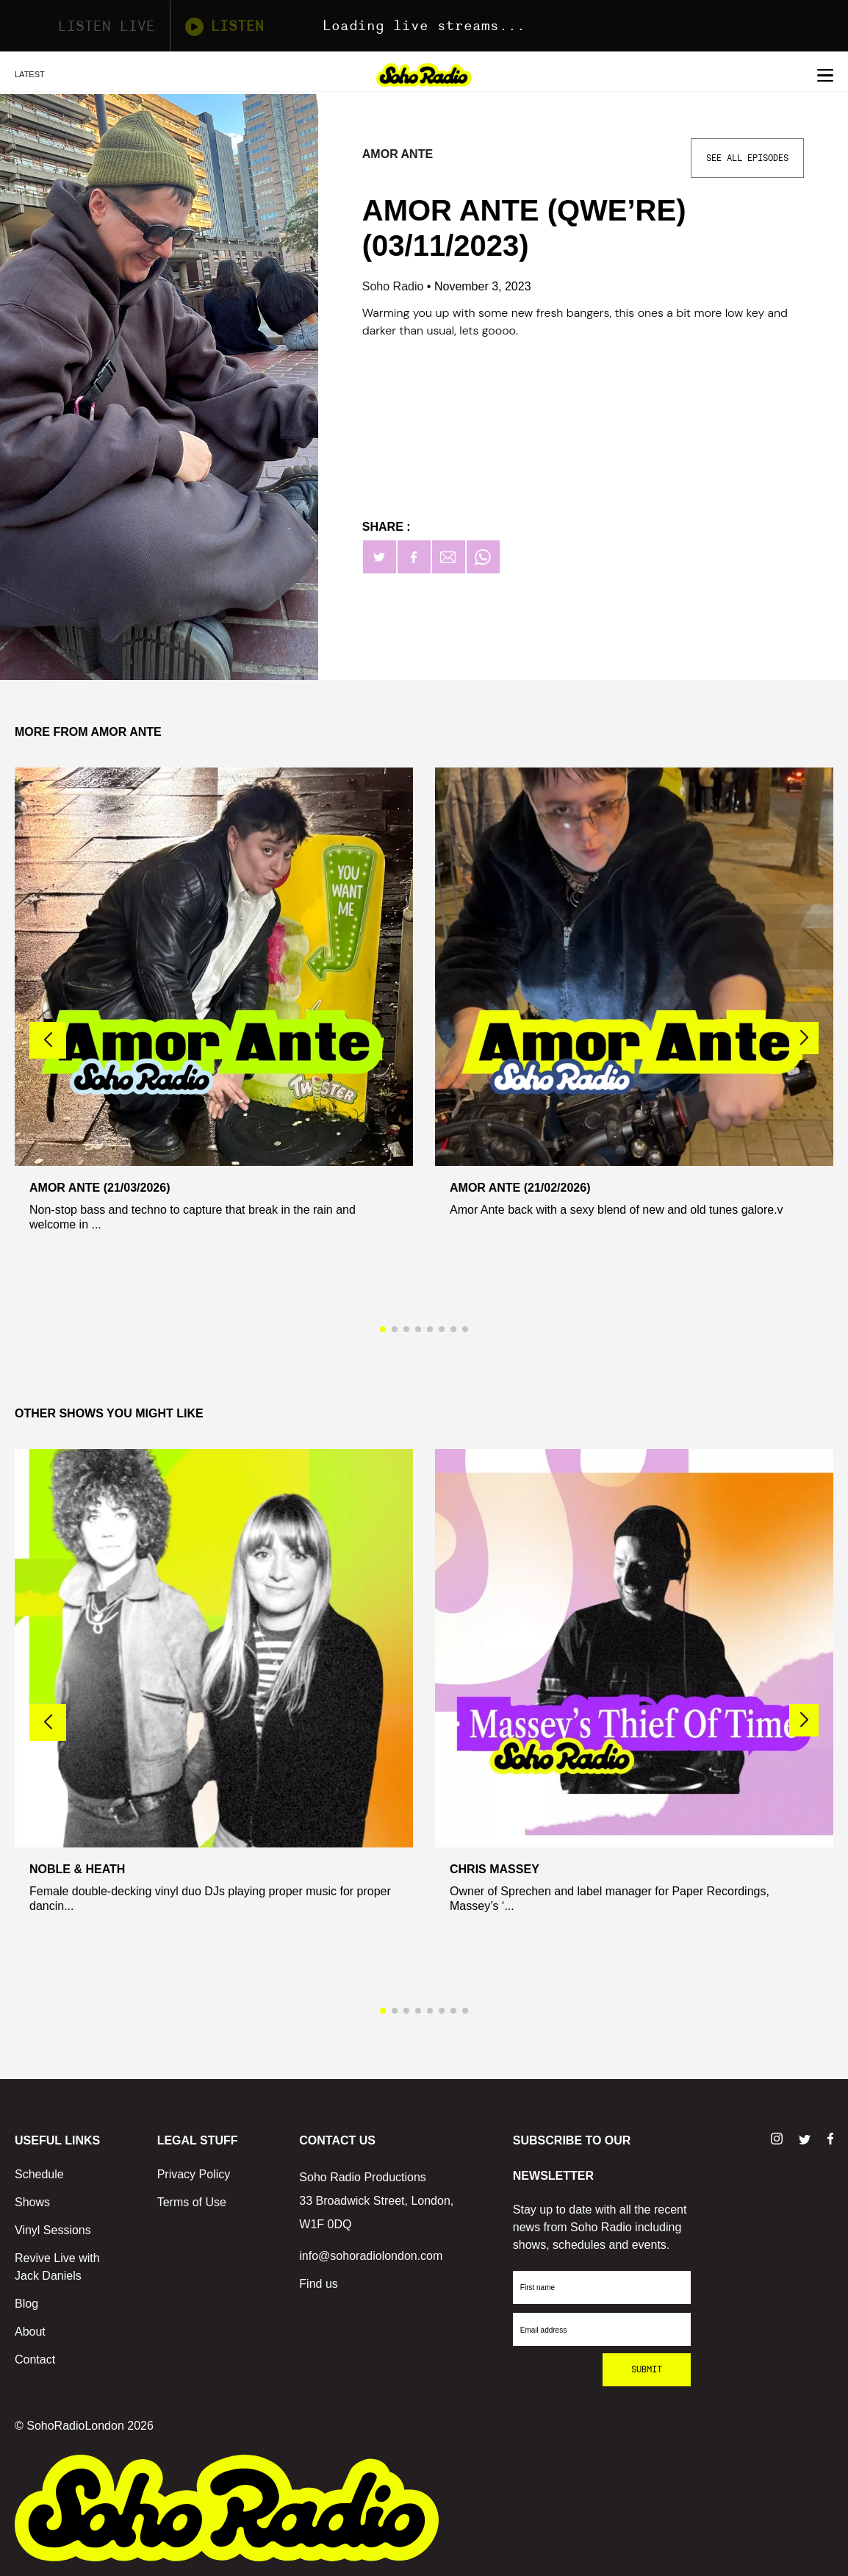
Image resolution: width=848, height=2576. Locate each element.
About (30, 2331)
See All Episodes (747, 158)
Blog (26, 2303)
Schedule (39, 2174)
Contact (35, 2359)
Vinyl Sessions (53, 2230)
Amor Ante (397, 154)
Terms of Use (191, 2202)
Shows (32, 2202)
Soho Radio (394, 286)
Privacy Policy (194, 2174)
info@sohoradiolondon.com (370, 2256)
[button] (804, 1038)
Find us (318, 2284)
